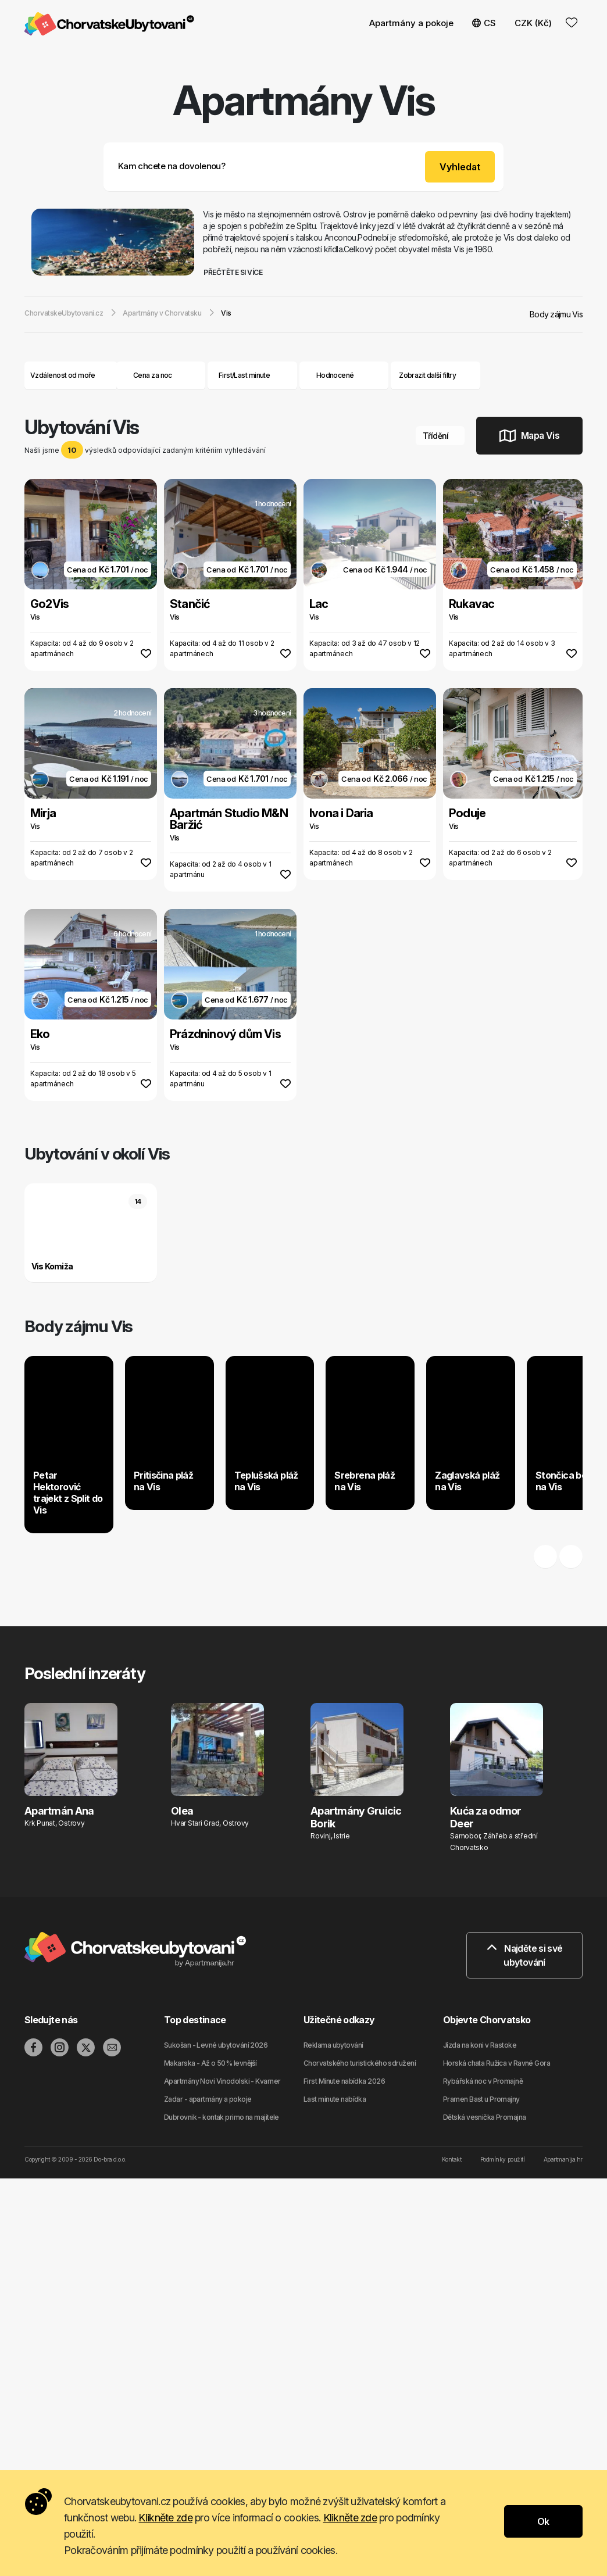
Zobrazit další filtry (435, 375)
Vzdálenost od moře (71, 375)
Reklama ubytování (333, 2045)
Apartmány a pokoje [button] (411, 22)
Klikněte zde (165, 2517)
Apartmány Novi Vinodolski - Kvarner (222, 2081)
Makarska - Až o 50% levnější (210, 2063)
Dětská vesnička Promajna (484, 2117)
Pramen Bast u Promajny (481, 2099)
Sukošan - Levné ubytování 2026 (215, 2045)
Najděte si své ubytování (525, 1955)
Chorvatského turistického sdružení (360, 2063)
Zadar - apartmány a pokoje (207, 2099)
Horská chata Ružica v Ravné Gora (496, 2063)
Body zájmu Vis (556, 314)
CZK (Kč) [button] (533, 22)
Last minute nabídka (335, 2099)
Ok (543, 2521)
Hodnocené (335, 375)
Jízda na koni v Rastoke (479, 2045)
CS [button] (484, 22)
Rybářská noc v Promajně (483, 2081)
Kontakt (452, 2159)
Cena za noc (160, 375)
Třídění (440, 436)
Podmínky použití (502, 2159)
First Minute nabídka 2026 (344, 2081)
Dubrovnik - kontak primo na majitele (221, 2117)
